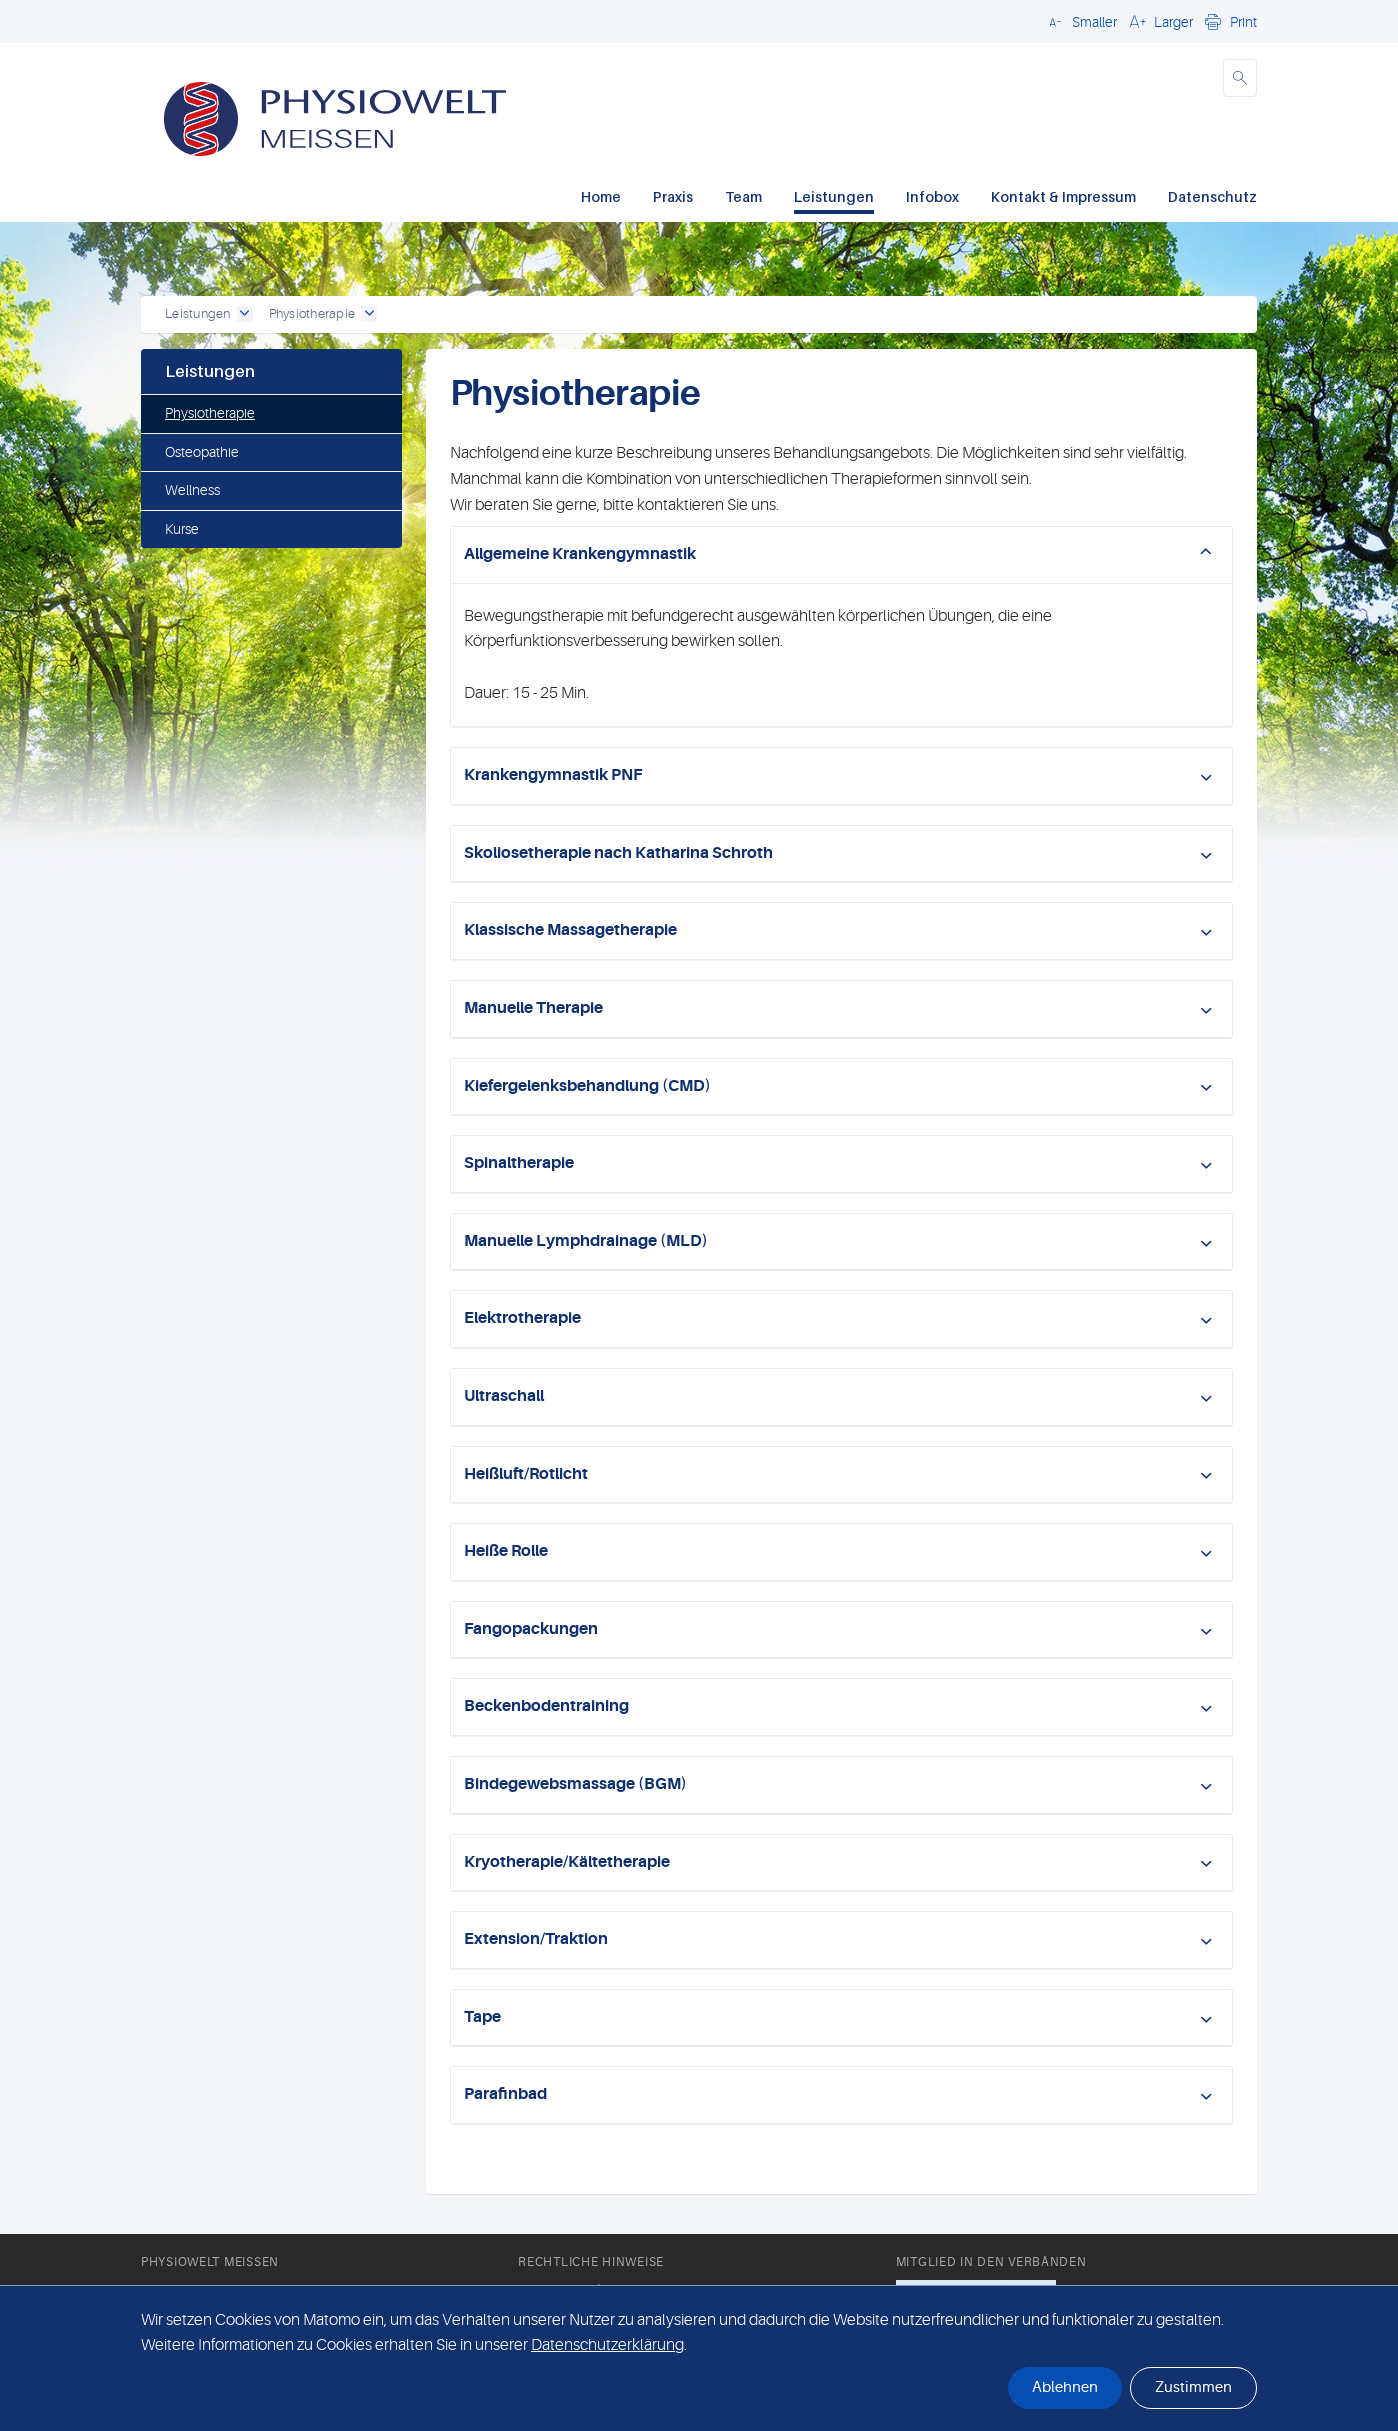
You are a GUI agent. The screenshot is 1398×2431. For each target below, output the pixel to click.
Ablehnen (1065, 2387)
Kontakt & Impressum (1063, 196)
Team (743, 196)
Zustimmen (1193, 2387)
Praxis (673, 196)
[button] (1080, 21)
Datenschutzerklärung (607, 2345)
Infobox (932, 196)
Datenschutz (1212, 196)
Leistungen (834, 196)
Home (601, 196)
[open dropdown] (245, 314)
